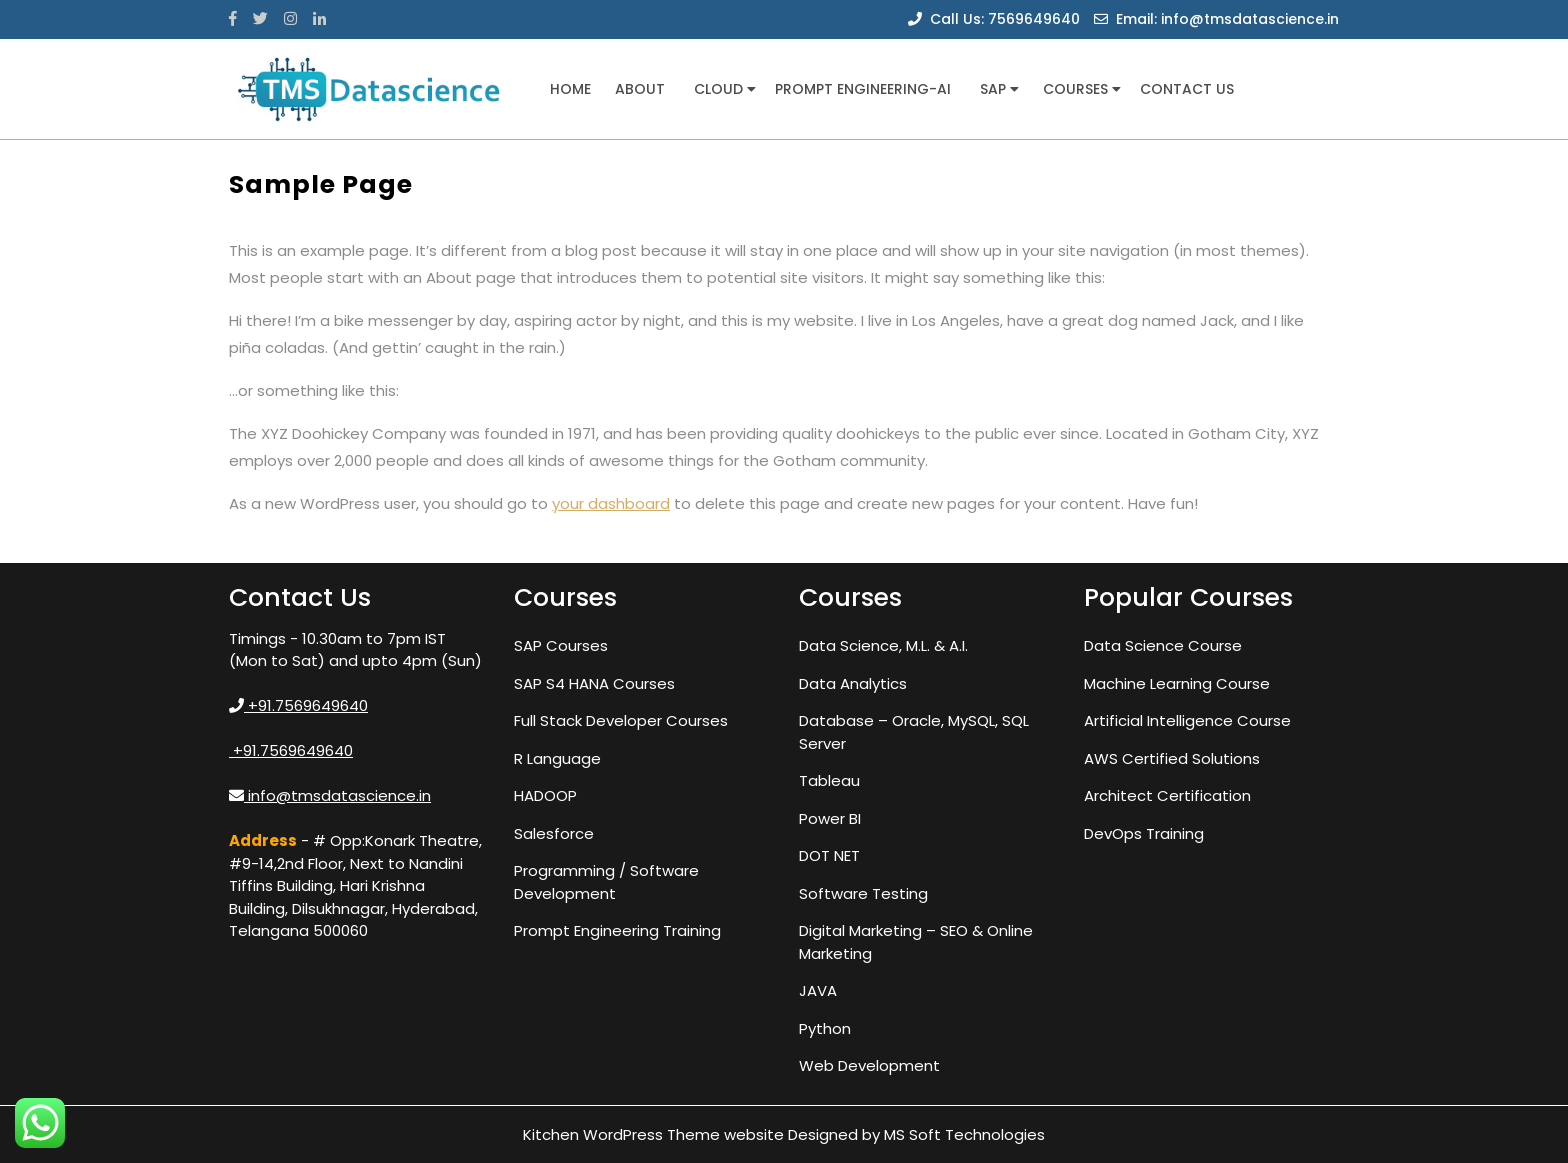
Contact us (1187, 89)
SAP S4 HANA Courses (594, 683)
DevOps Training (1144, 833)
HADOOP (545, 795)
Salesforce (554, 833)
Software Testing (863, 893)
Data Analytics (853, 683)
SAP (993, 89)
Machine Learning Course (1177, 683)
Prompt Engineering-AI (863, 89)
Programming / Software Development (606, 882)
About (640, 89)
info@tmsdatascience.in (330, 795)
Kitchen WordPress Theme (621, 1134)
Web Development (869, 1065)
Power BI (830, 818)
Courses (1075, 89)
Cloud (718, 89)
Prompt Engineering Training (617, 930)
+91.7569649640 (298, 705)
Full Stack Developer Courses (621, 720)
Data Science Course (1163, 645)
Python (825, 1028)
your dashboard (611, 503)
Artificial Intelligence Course (1187, 720)
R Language (557, 758)
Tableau (829, 780)
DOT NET (829, 855)
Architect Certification (1167, 795)
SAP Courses (561, 645)
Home (570, 89)
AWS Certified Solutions (1172, 758)
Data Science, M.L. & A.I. (883, 645)
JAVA (818, 990)
